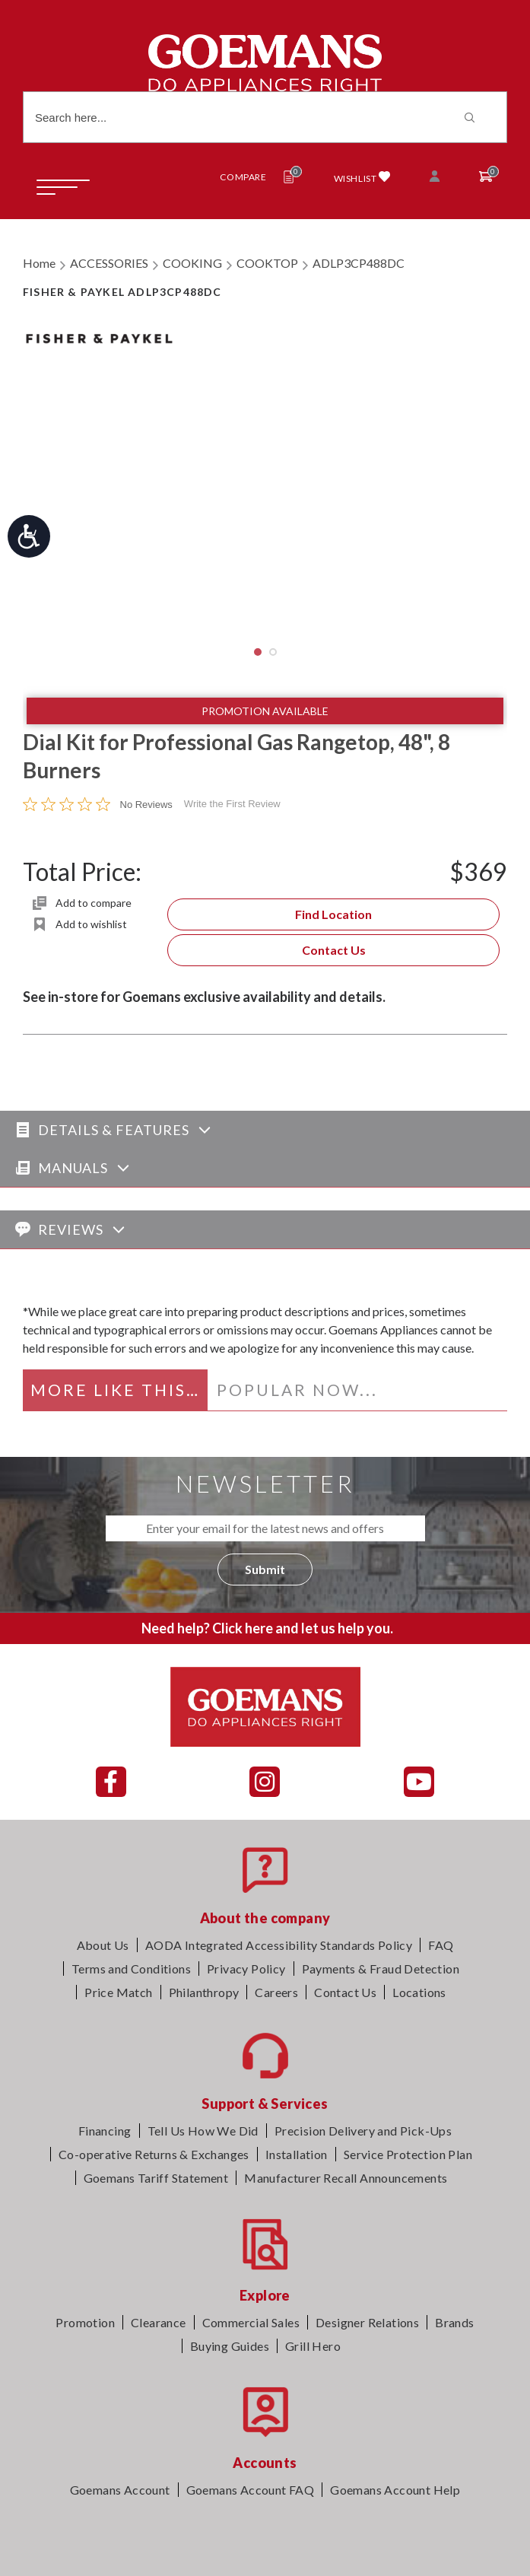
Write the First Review (232, 803)
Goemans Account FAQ (250, 2489)
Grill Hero (313, 2346)
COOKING (192, 263)
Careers (276, 1992)
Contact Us (334, 950)
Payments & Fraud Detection (380, 1968)
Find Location (333, 914)
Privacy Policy (246, 1968)
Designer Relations (367, 2322)
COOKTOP (267, 263)
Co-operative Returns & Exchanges (154, 2154)
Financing (105, 2130)
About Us (103, 1945)
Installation (296, 2154)
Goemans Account (120, 2489)
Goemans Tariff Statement (156, 2178)
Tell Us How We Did (203, 2130)
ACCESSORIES (109, 263)
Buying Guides (229, 2346)
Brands (454, 2322)
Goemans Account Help (395, 2489)
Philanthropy (204, 1992)
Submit (265, 1569)
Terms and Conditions (131, 1968)
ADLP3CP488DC (359, 263)
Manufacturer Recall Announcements (345, 2178)
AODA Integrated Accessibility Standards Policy (278, 1945)
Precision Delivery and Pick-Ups (363, 2130)
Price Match (118, 1992)
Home (39, 263)
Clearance (158, 2322)
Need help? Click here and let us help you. (267, 1628)
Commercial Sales (251, 2322)
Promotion (85, 2322)
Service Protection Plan (408, 2154)
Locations (419, 1992)
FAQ (440, 1945)
